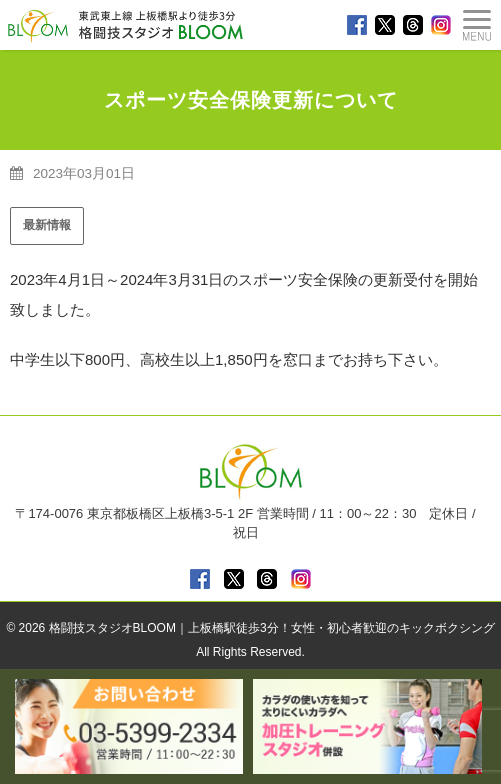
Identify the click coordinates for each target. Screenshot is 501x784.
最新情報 (47, 225)
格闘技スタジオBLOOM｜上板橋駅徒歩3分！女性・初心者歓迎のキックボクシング (272, 628)
